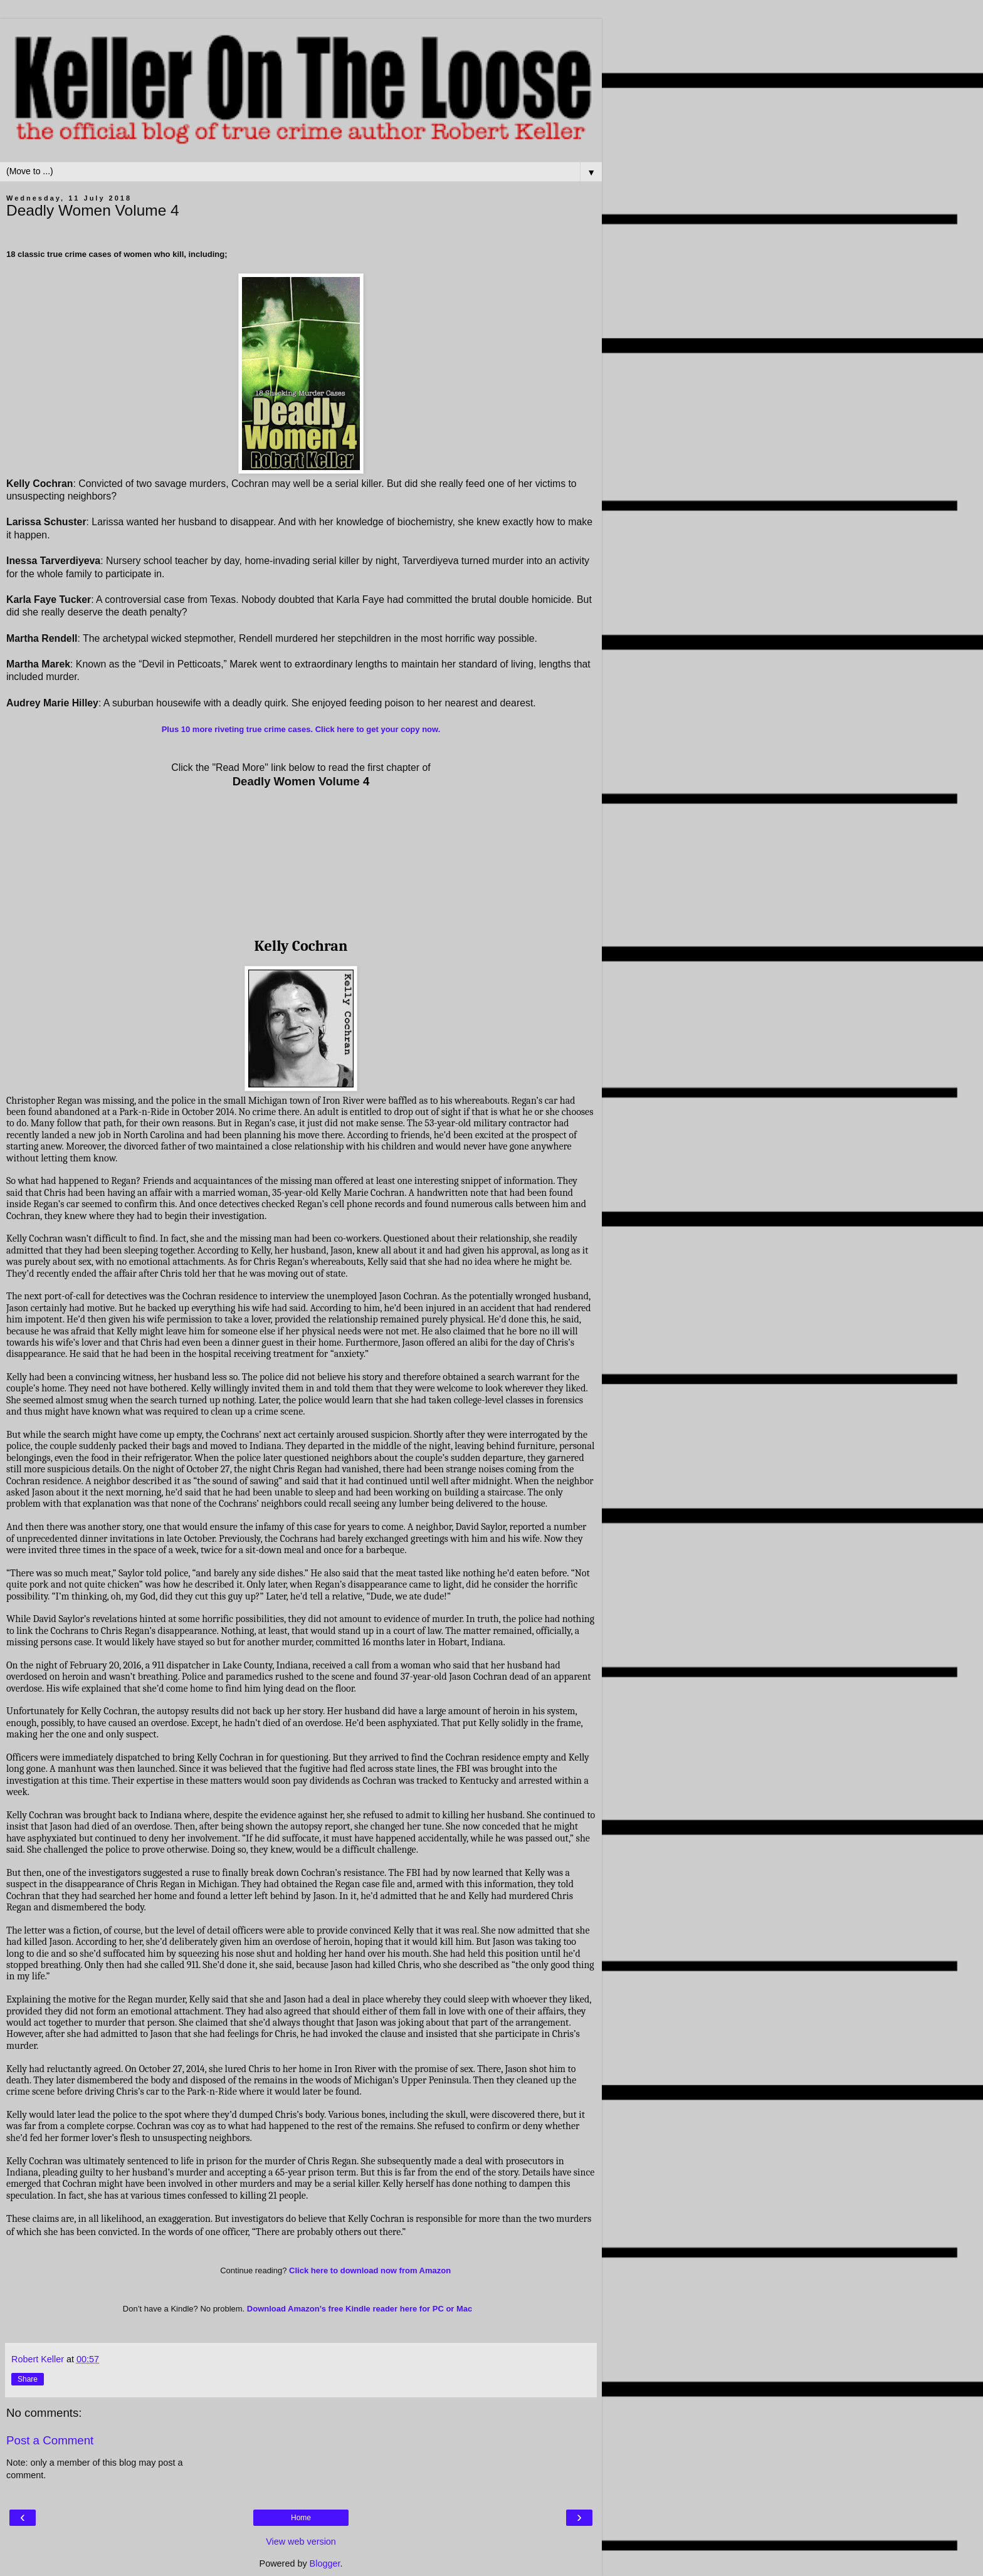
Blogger (325, 2563)
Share (28, 2379)
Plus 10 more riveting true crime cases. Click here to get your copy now (300, 729)
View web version (301, 2542)
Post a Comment (49, 2440)
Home (301, 2517)
